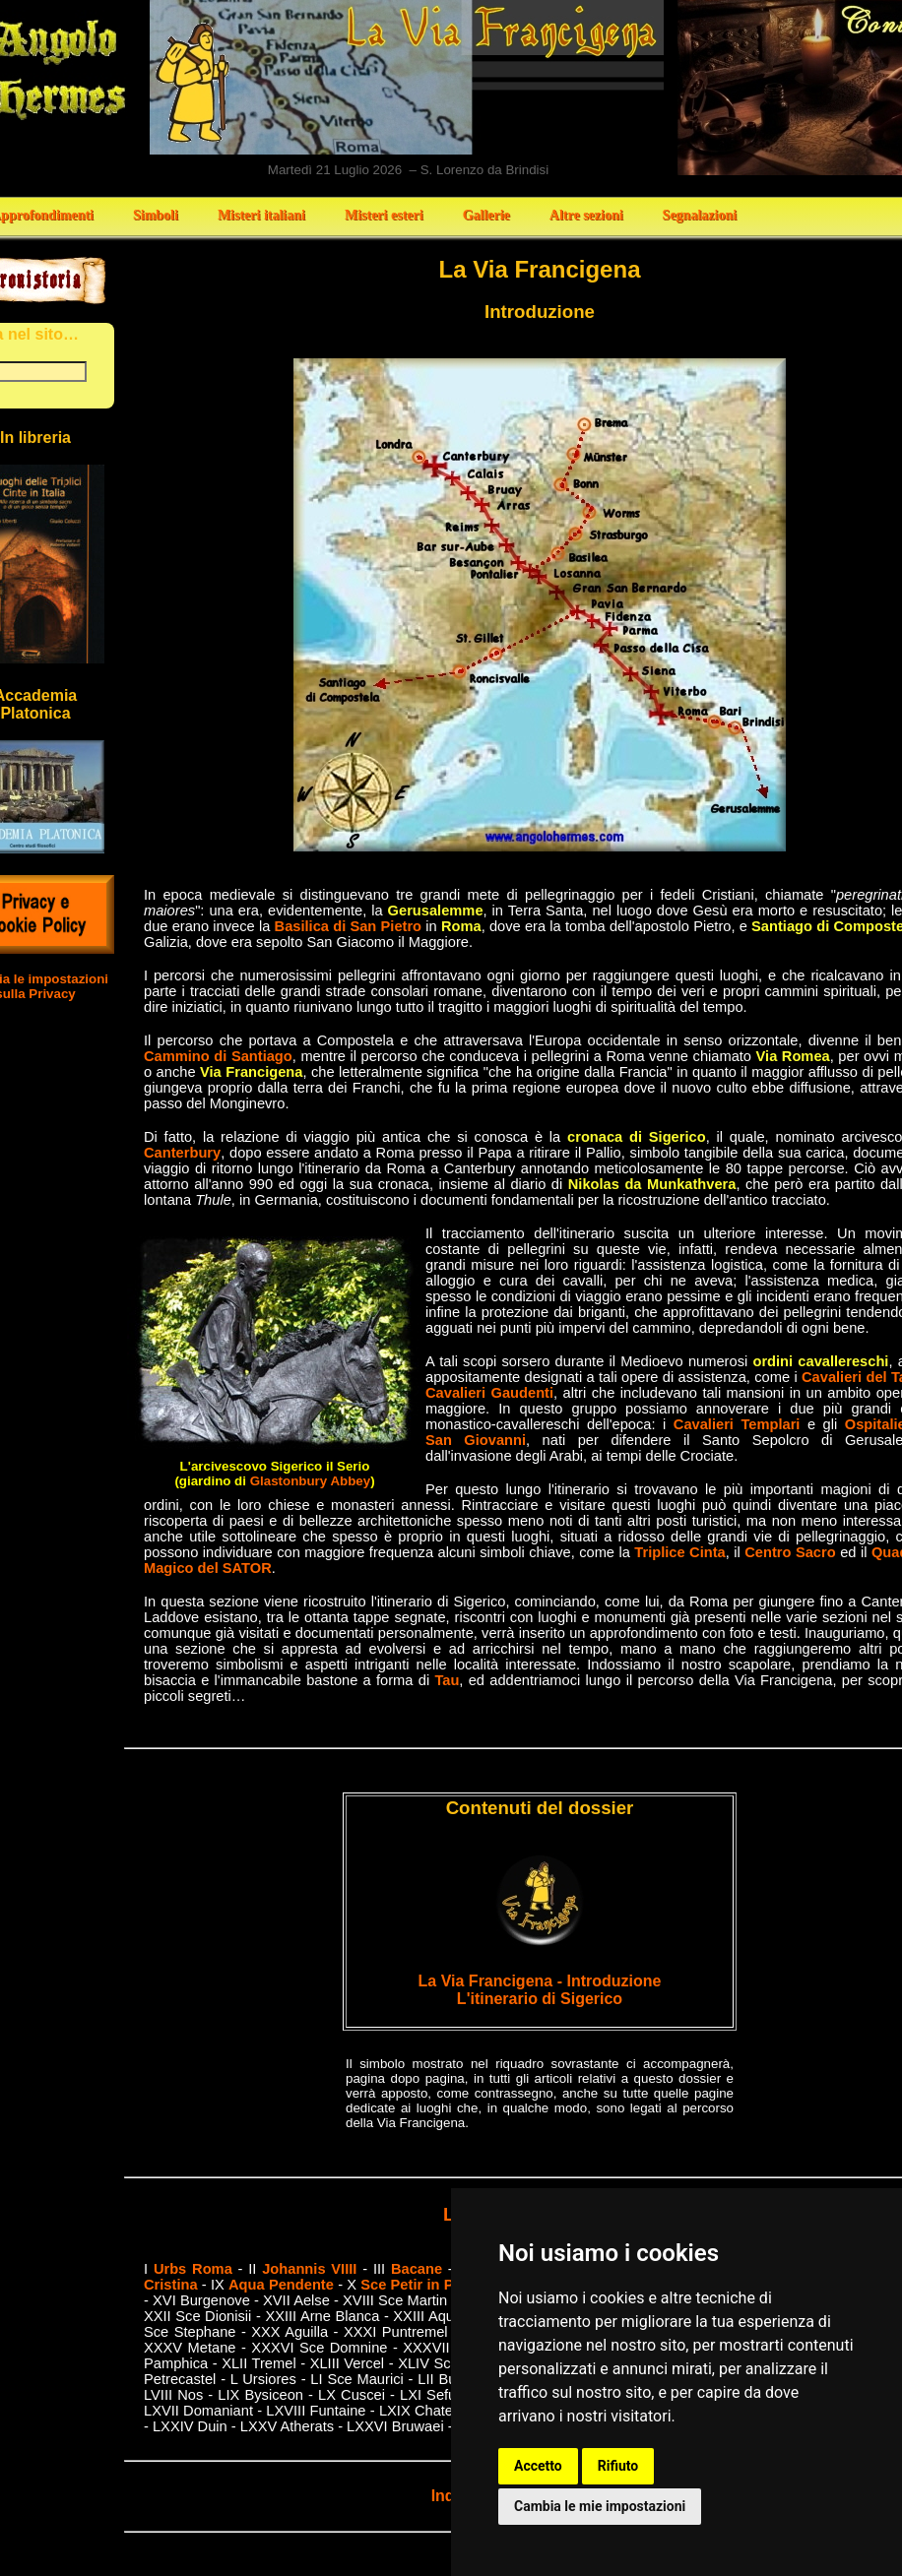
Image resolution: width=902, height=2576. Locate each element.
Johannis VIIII (309, 2269)
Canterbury (182, 1153)
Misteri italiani (261, 215)
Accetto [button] (538, 2466)
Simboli (155, 215)
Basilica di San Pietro (348, 926)
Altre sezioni (586, 215)
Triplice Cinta (679, 1552)
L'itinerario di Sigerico (539, 1998)
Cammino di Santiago (218, 1056)
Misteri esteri (384, 215)
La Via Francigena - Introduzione (540, 1981)
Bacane (416, 2269)
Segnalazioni (700, 215)
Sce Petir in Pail (414, 2285)
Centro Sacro (789, 1552)
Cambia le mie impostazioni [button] (599, 2506)
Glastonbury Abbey (310, 1481)
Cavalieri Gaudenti (489, 1393)
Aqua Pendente (281, 2285)
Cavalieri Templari (737, 1424)
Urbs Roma (193, 2269)
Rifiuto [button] (618, 2466)
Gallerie (486, 215)
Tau (446, 1680)
